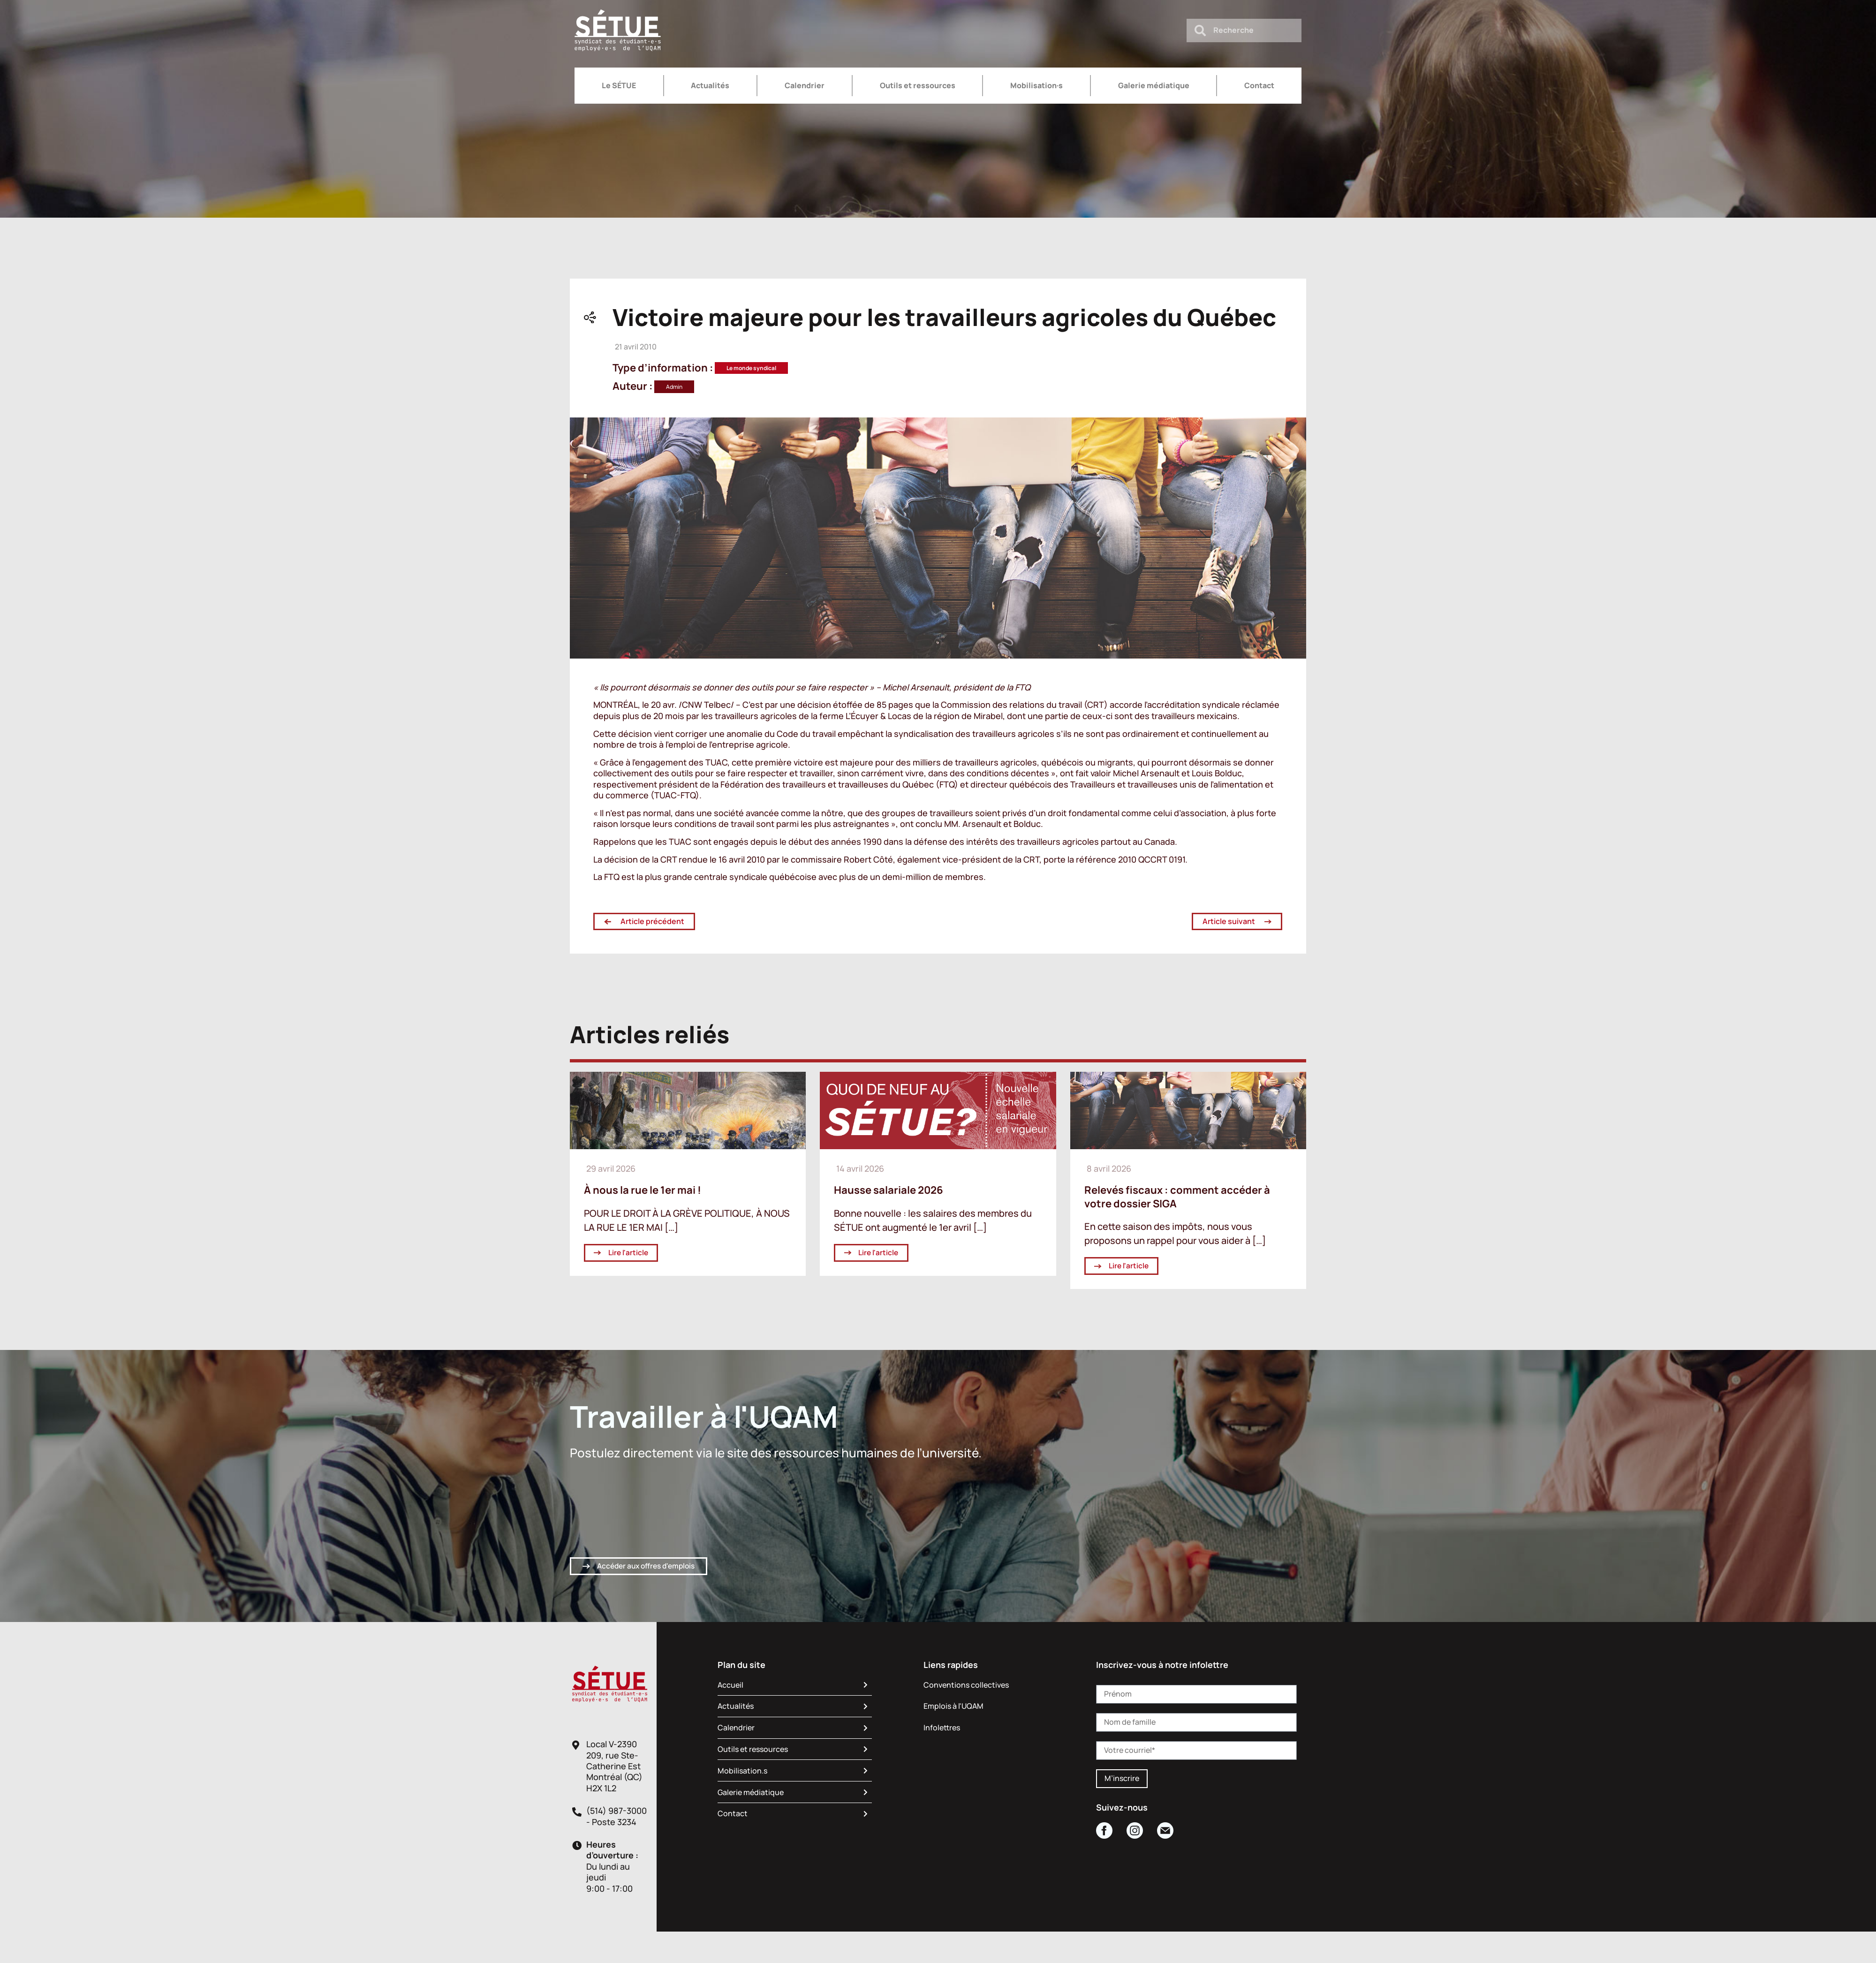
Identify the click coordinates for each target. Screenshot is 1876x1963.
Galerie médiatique (1153, 85)
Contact (1259, 85)
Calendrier (805, 85)
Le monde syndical (751, 368)
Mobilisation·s (1036, 85)
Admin (674, 387)
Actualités (710, 85)
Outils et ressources (917, 85)
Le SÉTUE (619, 85)
